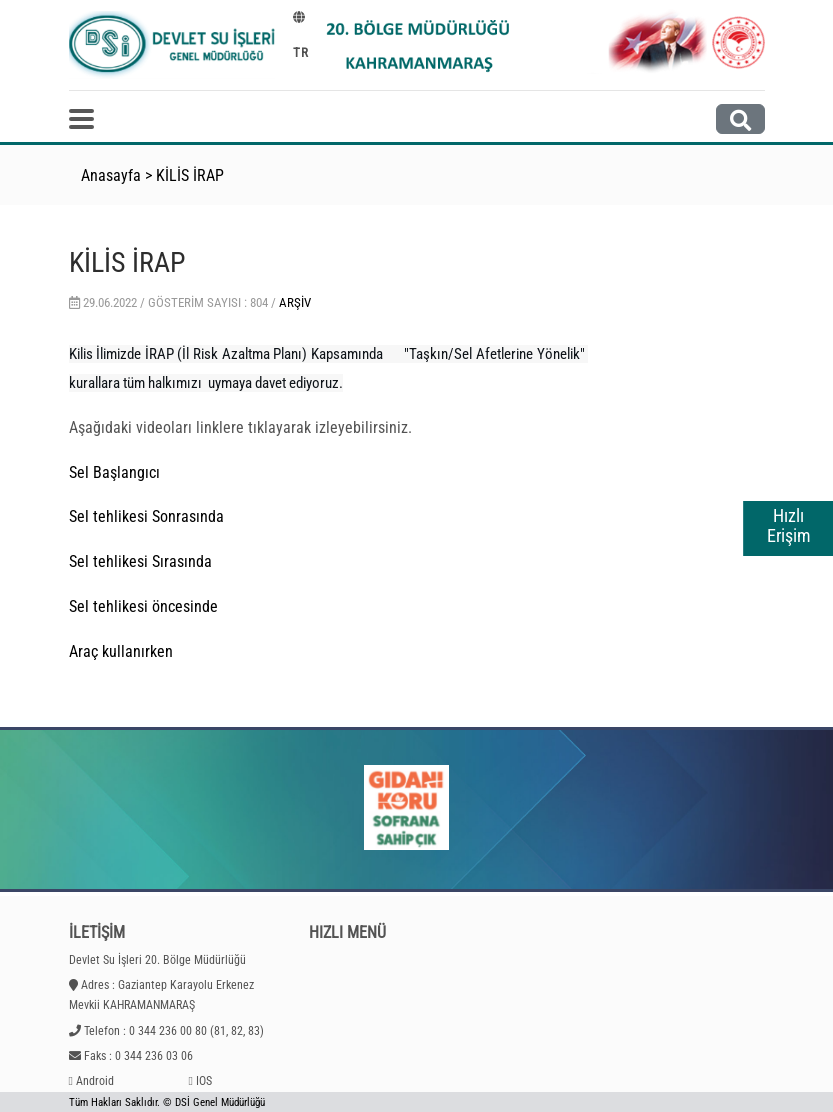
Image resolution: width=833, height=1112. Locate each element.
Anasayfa (111, 175)
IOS (204, 1081)
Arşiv (295, 302)
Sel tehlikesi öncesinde (143, 606)
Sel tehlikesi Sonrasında (146, 516)
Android (95, 1081)
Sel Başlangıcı (116, 472)
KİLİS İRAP (190, 175)
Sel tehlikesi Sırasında (140, 561)
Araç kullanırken (121, 651)
